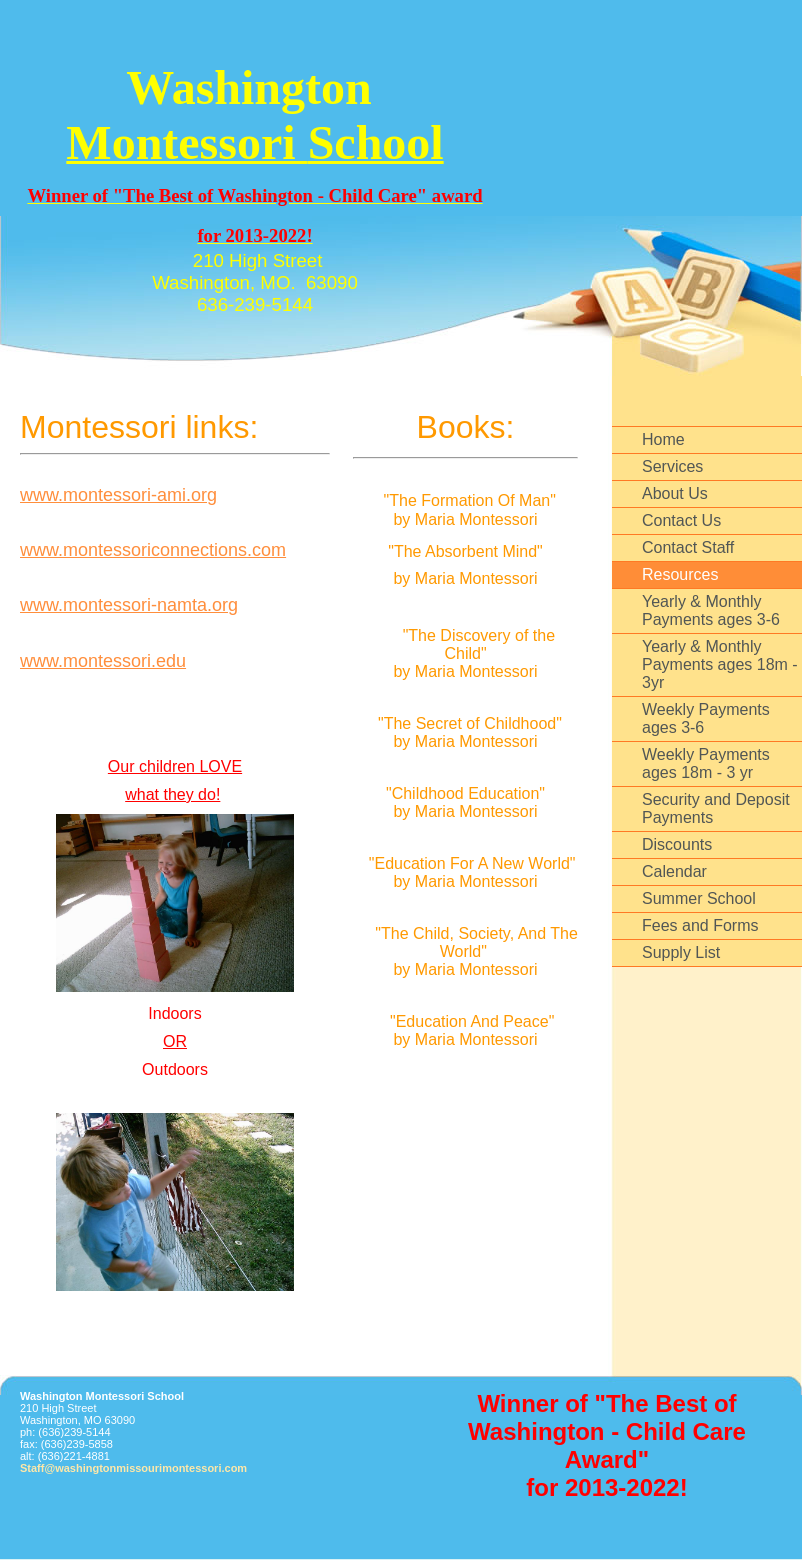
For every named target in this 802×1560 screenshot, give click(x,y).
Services (672, 466)
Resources (680, 574)
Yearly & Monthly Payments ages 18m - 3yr (720, 664)
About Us (675, 493)
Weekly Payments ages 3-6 (706, 718)
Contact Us (681, 520)
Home (663, 439)
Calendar (674, 871)
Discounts (677, 844)
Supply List (681, 952)
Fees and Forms (700, 925)
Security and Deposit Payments (716, 808)
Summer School (699, 898)
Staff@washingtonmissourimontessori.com (133, 1468)
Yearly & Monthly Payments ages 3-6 (711, 610)
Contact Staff (688, 547)
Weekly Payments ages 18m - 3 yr (706, 763)
